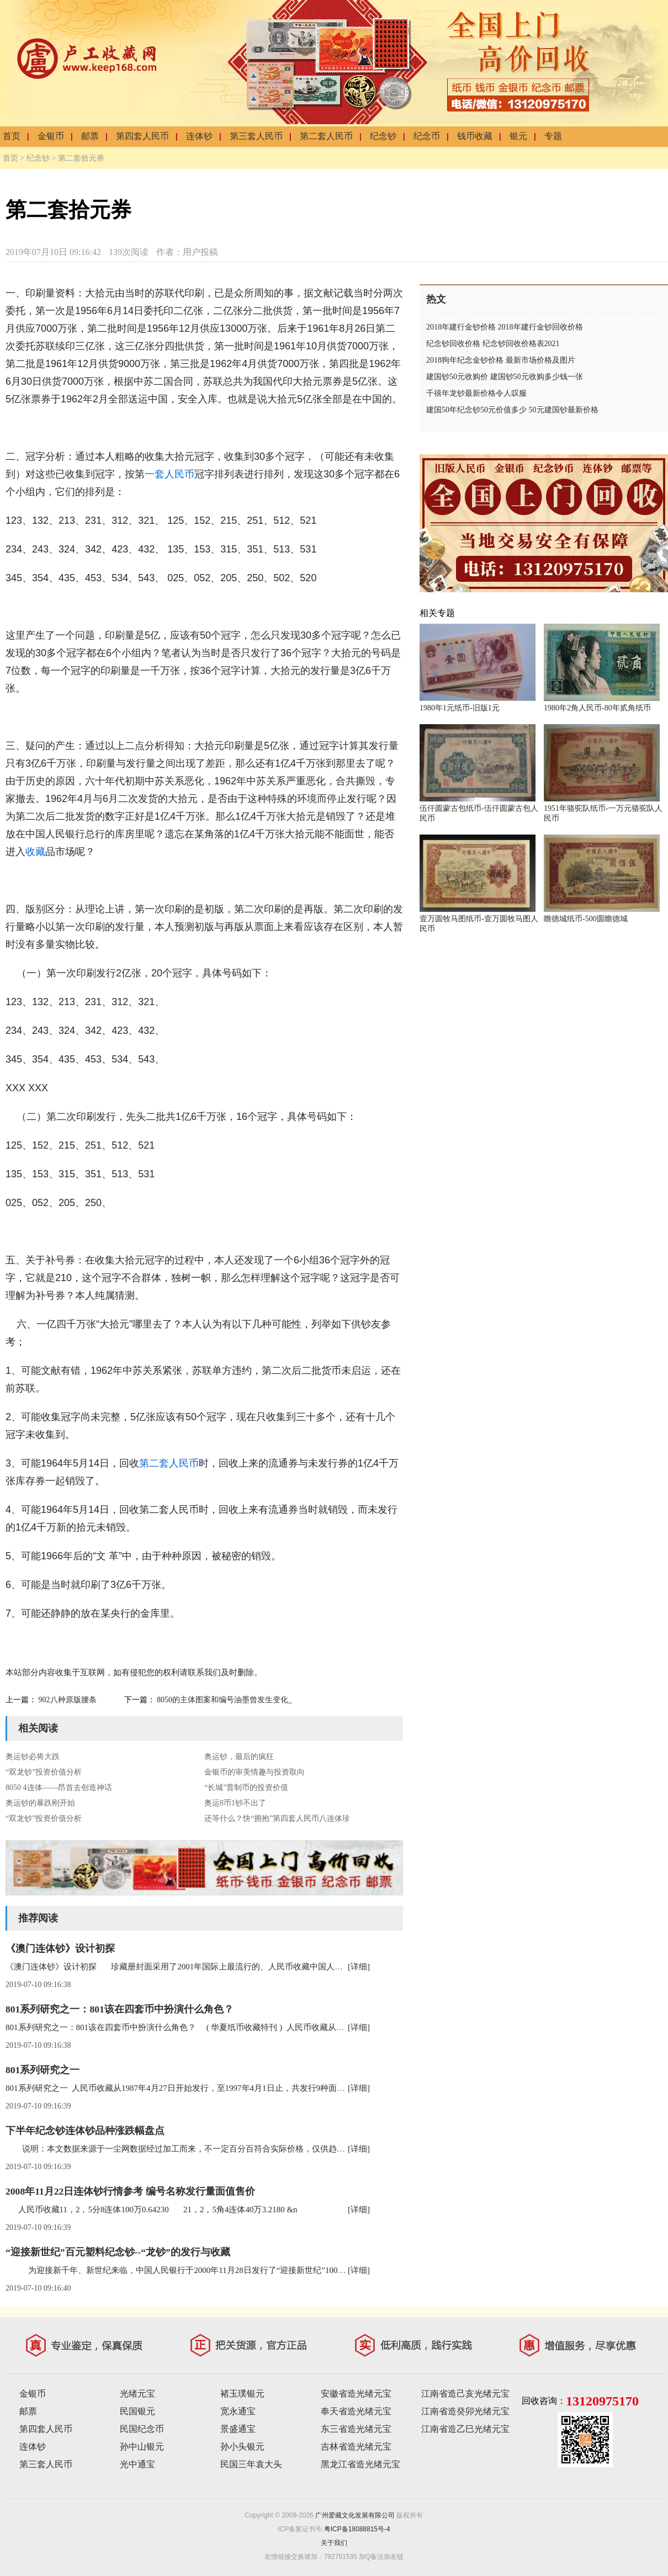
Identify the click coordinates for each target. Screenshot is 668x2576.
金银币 (51, 136)
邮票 (90, 136)
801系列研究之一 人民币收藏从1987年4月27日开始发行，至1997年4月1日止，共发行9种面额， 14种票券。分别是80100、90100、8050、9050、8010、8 (283, 2088)
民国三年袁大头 (251, 2464)
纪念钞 (383, 136)
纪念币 (426, 136)
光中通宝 (137, 2464)
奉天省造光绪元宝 (356, 2411)
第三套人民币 (256, 136)
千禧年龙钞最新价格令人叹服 (476, 393)
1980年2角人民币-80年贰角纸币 (597, 708)
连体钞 (199, 136)
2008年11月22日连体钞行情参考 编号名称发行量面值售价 (130, 2191)
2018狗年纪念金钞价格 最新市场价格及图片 (500, 360)
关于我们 (334, 2543)
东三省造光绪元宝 (356, 2429)
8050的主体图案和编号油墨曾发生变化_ (224, 1700)
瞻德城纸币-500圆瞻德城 (586, 919)
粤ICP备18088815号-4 (357, 2529)
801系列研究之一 (42, 2069)
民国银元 (137, 2411)
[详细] (359, 1966)
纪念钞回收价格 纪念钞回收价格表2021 (493, 343)
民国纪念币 (142, 2429)
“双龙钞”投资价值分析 (44, 1772)
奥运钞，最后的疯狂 (239, 1756)
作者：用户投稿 (187, 252)
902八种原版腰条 (68, 1700)
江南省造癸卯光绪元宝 (465, 2411)
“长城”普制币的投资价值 (246, 1787)
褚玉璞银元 (242, 2393)
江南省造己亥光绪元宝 (465, 2393)
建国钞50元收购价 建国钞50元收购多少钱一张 (504, 377)
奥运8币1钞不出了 (235, 1803)
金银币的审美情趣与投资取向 (254, 1772)
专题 (553, 136)
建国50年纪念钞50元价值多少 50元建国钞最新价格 (512, 410)
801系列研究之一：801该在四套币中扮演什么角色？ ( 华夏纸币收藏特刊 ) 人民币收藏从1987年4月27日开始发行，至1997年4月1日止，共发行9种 (274, 2027)
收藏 (35, 851)
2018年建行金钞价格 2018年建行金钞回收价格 (504, 327)
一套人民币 (169, 474)
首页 (11, 136)
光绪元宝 (137, 2393)
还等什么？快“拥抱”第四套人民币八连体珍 (277, 1818)
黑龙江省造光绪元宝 (360, 2464)
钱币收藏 (474, 136)
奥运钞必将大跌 (33, 1756)
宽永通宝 (238, 2411)
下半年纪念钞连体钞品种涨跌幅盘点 (85, 2130)
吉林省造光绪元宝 (356, 2446)
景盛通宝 (238, 2429)
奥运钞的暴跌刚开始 (40, 1803)
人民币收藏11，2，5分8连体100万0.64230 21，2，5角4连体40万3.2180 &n (152, 2209)
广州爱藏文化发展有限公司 (355, 2515)
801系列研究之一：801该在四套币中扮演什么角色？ (120, 2009)
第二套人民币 (326, 136)
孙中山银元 (142, 2446)
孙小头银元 (242, 2446)
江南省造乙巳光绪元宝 (465, 2429)
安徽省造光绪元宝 (356, 2393)
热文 (436, 299)
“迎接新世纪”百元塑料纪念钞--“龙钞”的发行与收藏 (118, 2252)
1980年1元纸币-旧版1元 (460, 708)
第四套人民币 (142, 136)
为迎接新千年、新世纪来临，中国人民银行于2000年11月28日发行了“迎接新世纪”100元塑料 (184, 2270)
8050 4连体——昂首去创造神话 (59, 1787)
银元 (518, 136)
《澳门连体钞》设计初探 (60, 1948)
